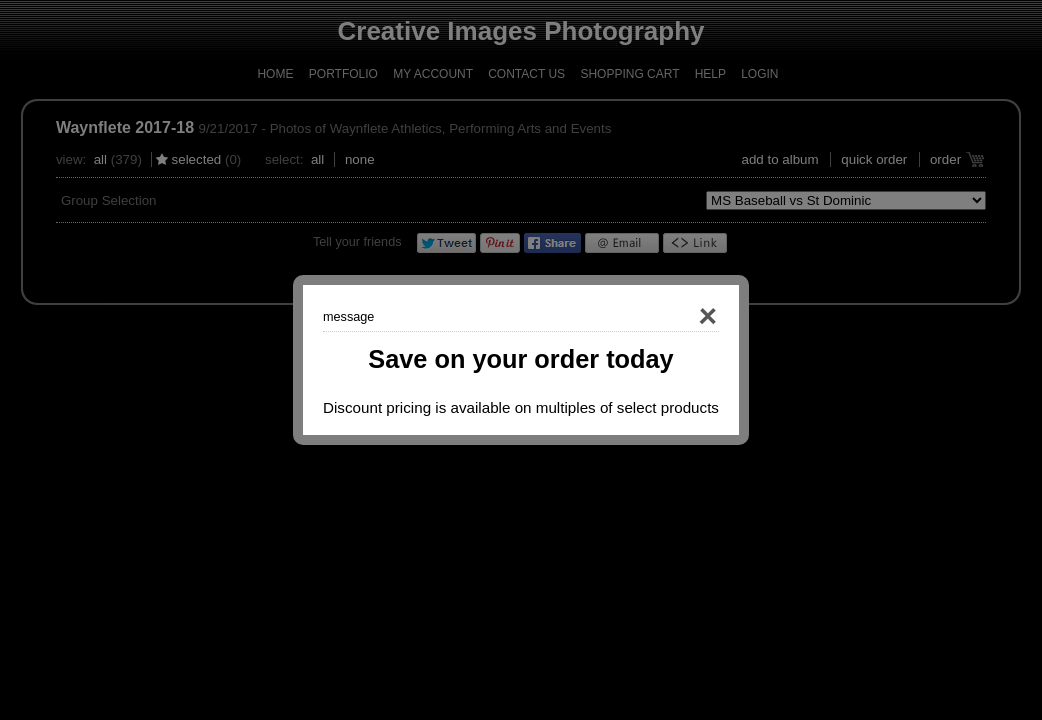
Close (679, 317)
